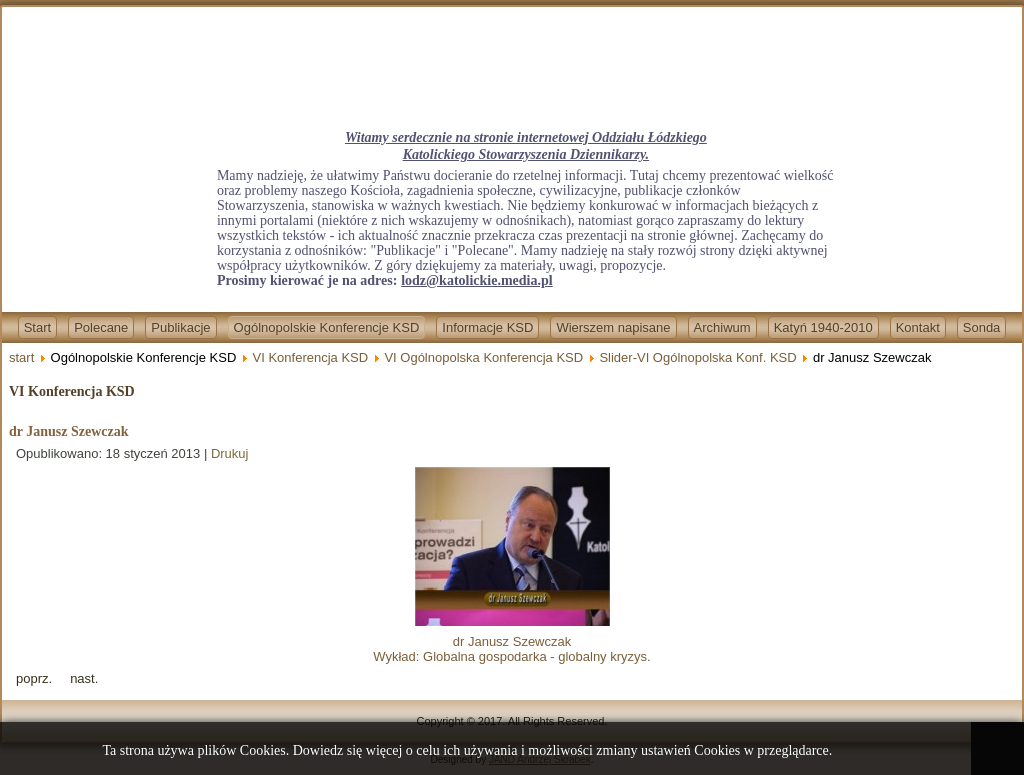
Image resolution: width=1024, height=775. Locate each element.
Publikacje (180, 327)
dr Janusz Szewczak (69, 431)
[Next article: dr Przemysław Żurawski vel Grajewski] (84, 678)
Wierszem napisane (613, 327)
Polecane (101, 327)
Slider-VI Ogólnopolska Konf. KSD (697, 357)
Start (37, 327)
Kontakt (918, 327)
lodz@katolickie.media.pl (476, 280)
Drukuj (230, 453)
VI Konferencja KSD (311, 357)
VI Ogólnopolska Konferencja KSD (483, 357)
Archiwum (722, 327)
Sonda (982, 327)
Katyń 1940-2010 (823, 327)
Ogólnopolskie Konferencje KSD (327, 327)
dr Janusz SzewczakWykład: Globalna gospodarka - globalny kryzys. (511, 641)
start (21, 357)
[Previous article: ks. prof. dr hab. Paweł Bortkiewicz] (34, 678)
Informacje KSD (487, 327)
